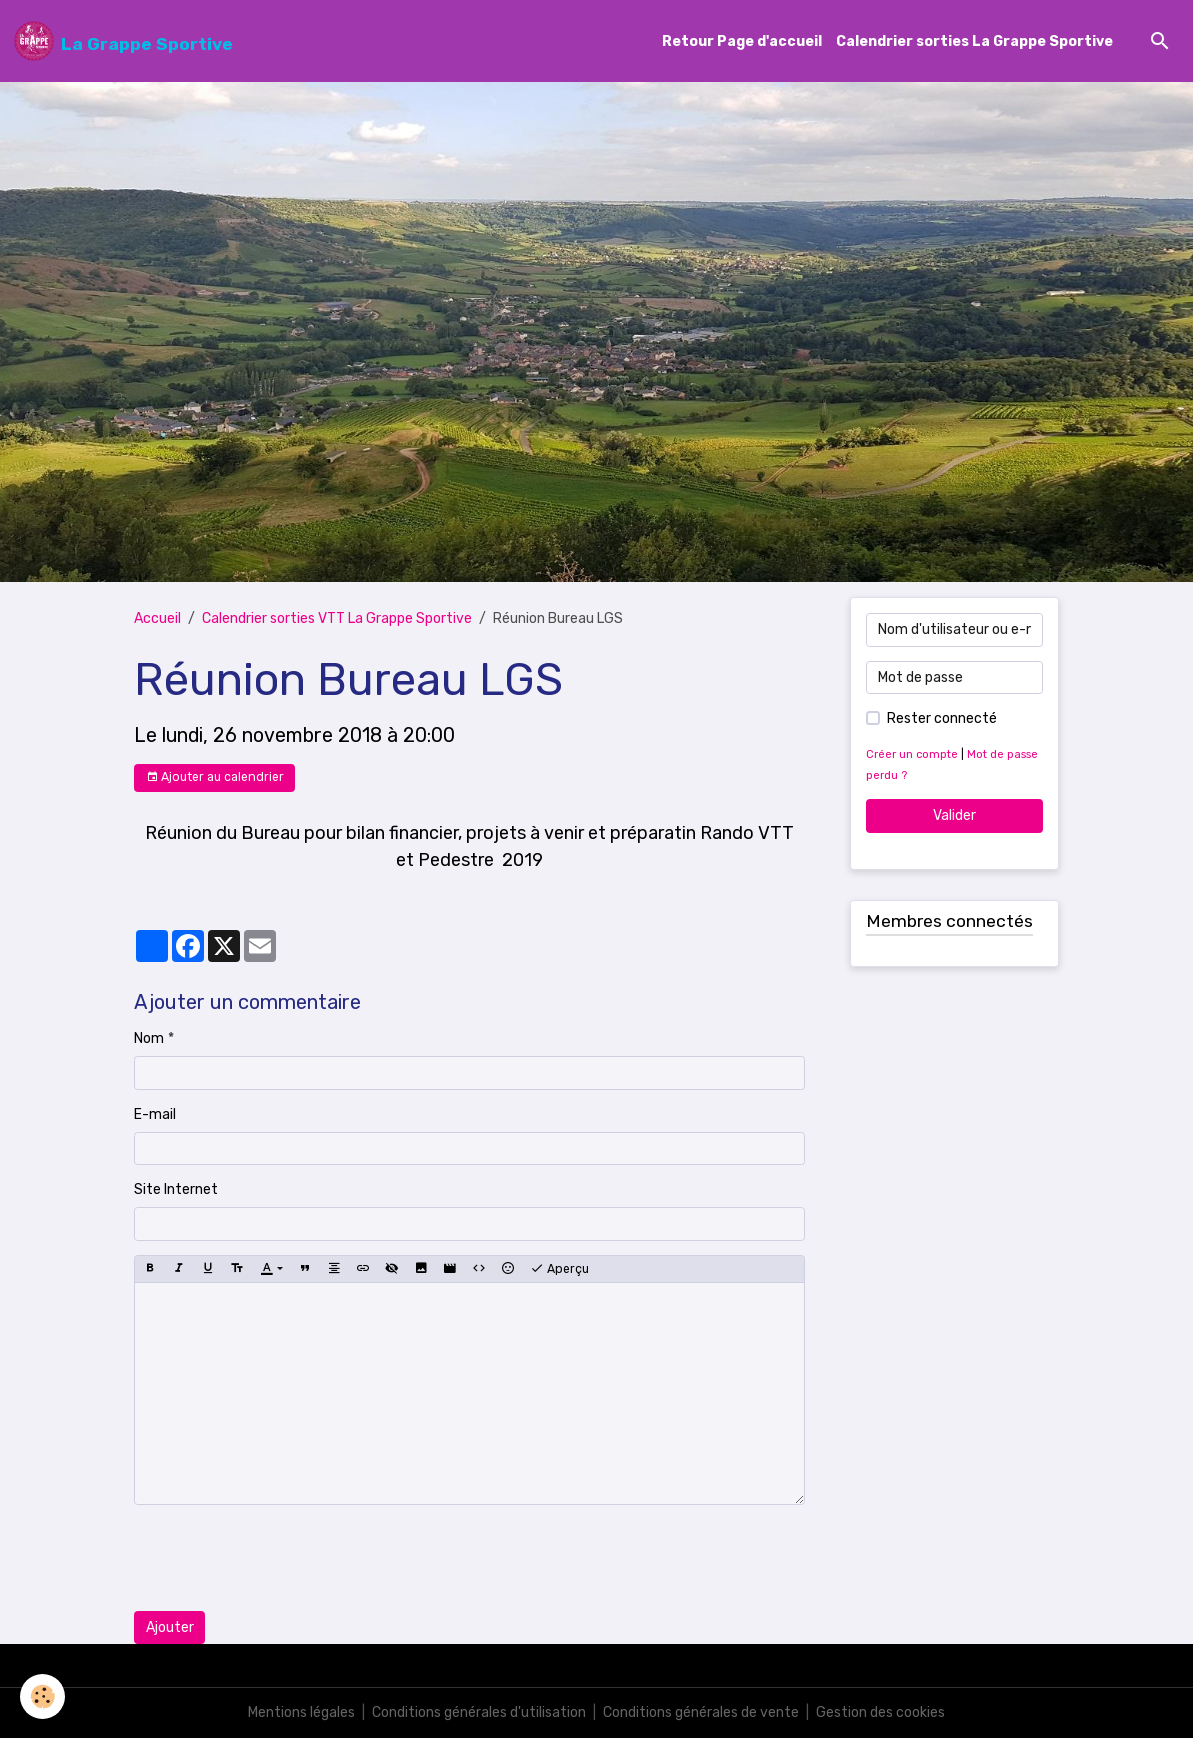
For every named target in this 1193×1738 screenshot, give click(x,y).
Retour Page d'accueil (742, 41)
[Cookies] (42, 1696)
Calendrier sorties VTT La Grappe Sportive (337, 618)
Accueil (157, 618)
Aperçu (559, 1269)
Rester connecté (942, 718)
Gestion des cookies (880, 1712)
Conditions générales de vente (701, 1712)
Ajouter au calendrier (215, 777)
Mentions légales (301, 1712)
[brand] (123, 41)
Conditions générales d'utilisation (479, 1712)
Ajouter (170, 1627)
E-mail (155, 1114)
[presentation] (286, 1558)
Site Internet (176, 1189)
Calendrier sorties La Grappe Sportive (974, 41)
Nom (149, 1038)
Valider (954, 815)
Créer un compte (912, 754)
